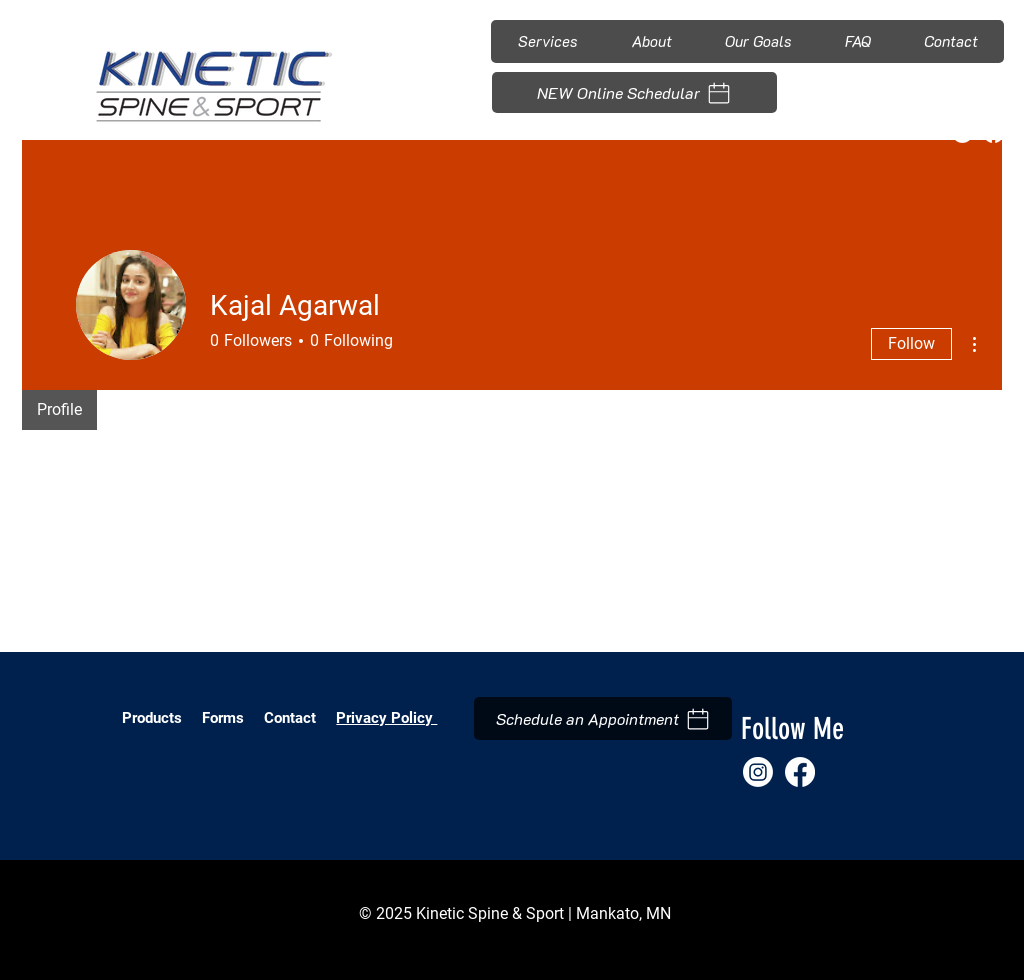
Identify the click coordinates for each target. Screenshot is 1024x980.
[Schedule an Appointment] (603, 718)
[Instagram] (962, 132)
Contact (290, 718)
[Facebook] (993, 132)
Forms (225, 718)
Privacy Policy (386, 718)
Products (152, 718)
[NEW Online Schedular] (634, 92)
